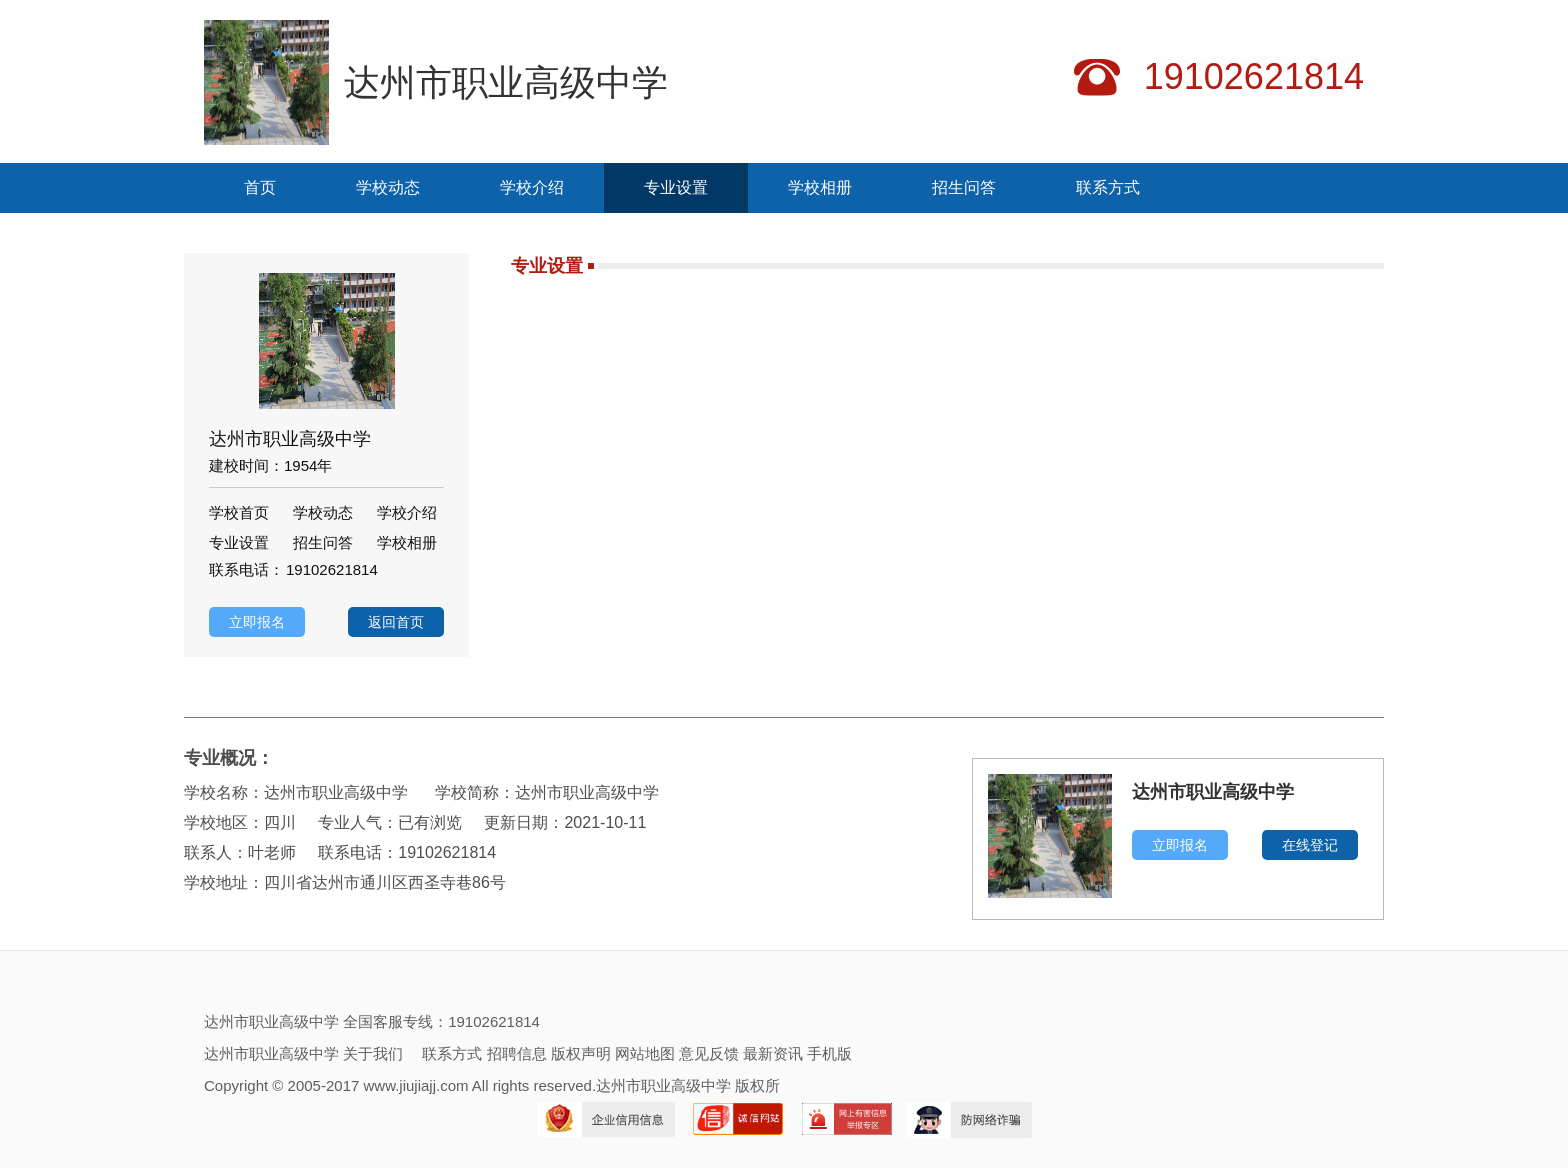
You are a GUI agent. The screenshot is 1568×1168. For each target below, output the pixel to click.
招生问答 (964, 187)
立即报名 (257, 622)
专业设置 (676, 187)
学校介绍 (532, 187)
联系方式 (1108, 187)
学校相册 (820, 187)
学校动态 (388, 187)
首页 (260, 187)
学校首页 (239, 512)
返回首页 (396, 622)
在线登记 (1310, 845)
